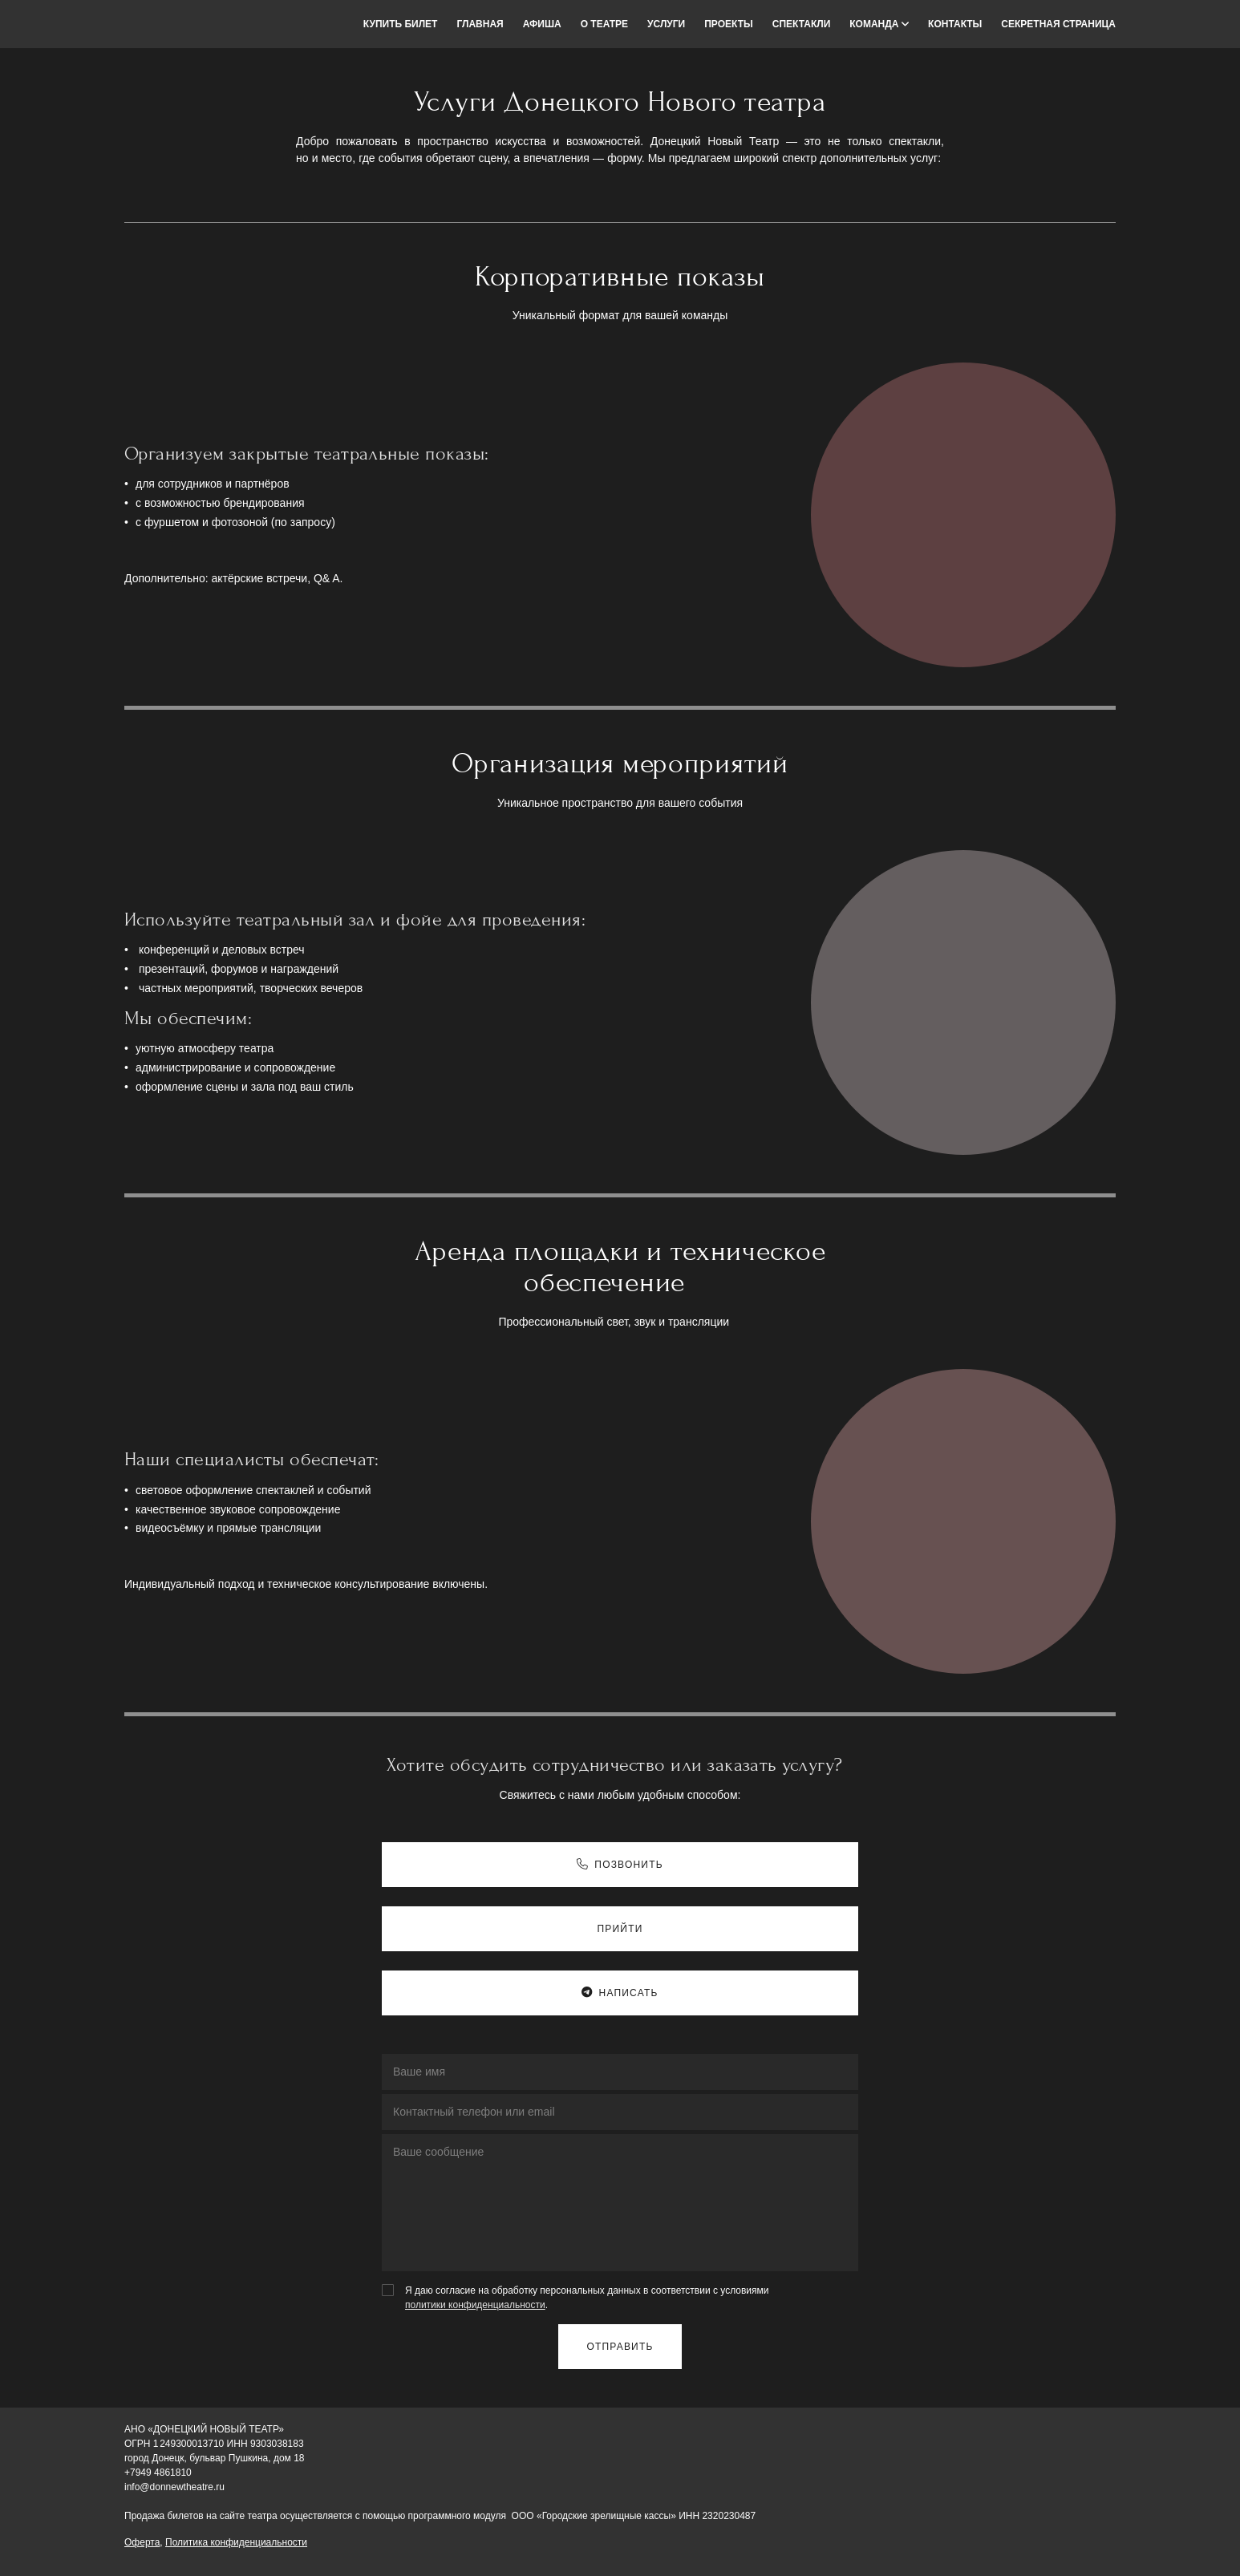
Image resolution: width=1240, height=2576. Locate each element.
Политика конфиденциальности (236, 2542)
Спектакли (801, 24)
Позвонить (620, 1864)
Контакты (955, 24)
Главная (479, 24)
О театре (604, 24)
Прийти (619, 1928)
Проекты (728, 24)
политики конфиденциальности (475, 2305)
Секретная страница (1058, 24)
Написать (620, 1993)
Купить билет (400, 24)
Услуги (666, 24)
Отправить (619, 2346)
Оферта (142, 2542)
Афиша (542, 24)
